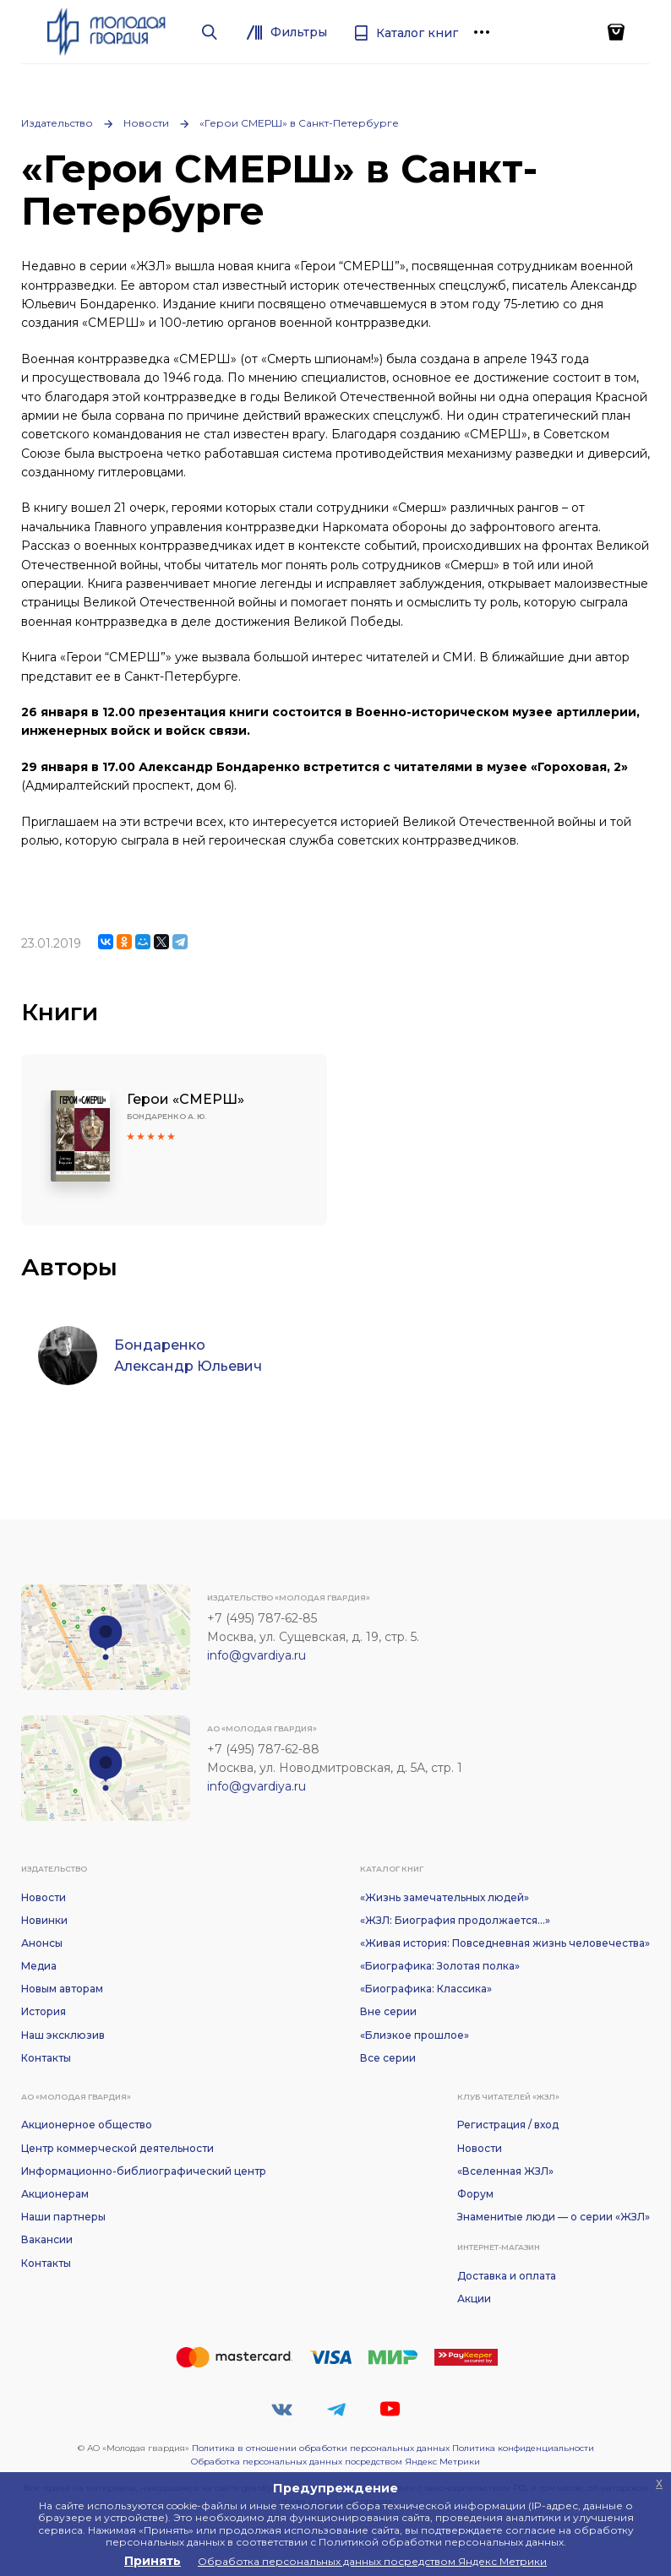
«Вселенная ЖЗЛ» (505, 2171)
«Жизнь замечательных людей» (444, 1897)
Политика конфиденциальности (523, 2448)
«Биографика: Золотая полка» (440, 1965)
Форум (475, 2193)
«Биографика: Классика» (426, 1988)
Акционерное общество (86, 2124)
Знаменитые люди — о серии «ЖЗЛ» (553, 2216)
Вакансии (47, 2239)
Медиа (39, 1965)
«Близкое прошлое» (414, 2035)
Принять (152, 2560)
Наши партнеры (63, 2216)
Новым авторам (62, 1988)
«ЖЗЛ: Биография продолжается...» (455, 1920)
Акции (474, 2298)
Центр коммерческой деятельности (117, 2148)
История (43, 2011)
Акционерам (55, 2193)
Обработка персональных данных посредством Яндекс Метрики (335, 2461)
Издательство (57, 123)
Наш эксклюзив (63, 2035)
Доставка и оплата (506, 2275)
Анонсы (42, 1943)
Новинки (44, 1920)
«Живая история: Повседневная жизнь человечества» (505, 1943)
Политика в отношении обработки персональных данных (321, 2448)
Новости (146, 123)
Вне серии (388, 2011)
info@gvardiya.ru (256, 1655)
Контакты (46, 2058)
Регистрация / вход (508, 2124)
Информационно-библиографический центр (143, 2171)
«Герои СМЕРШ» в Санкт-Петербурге (299, 123)
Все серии (388, 2058)
